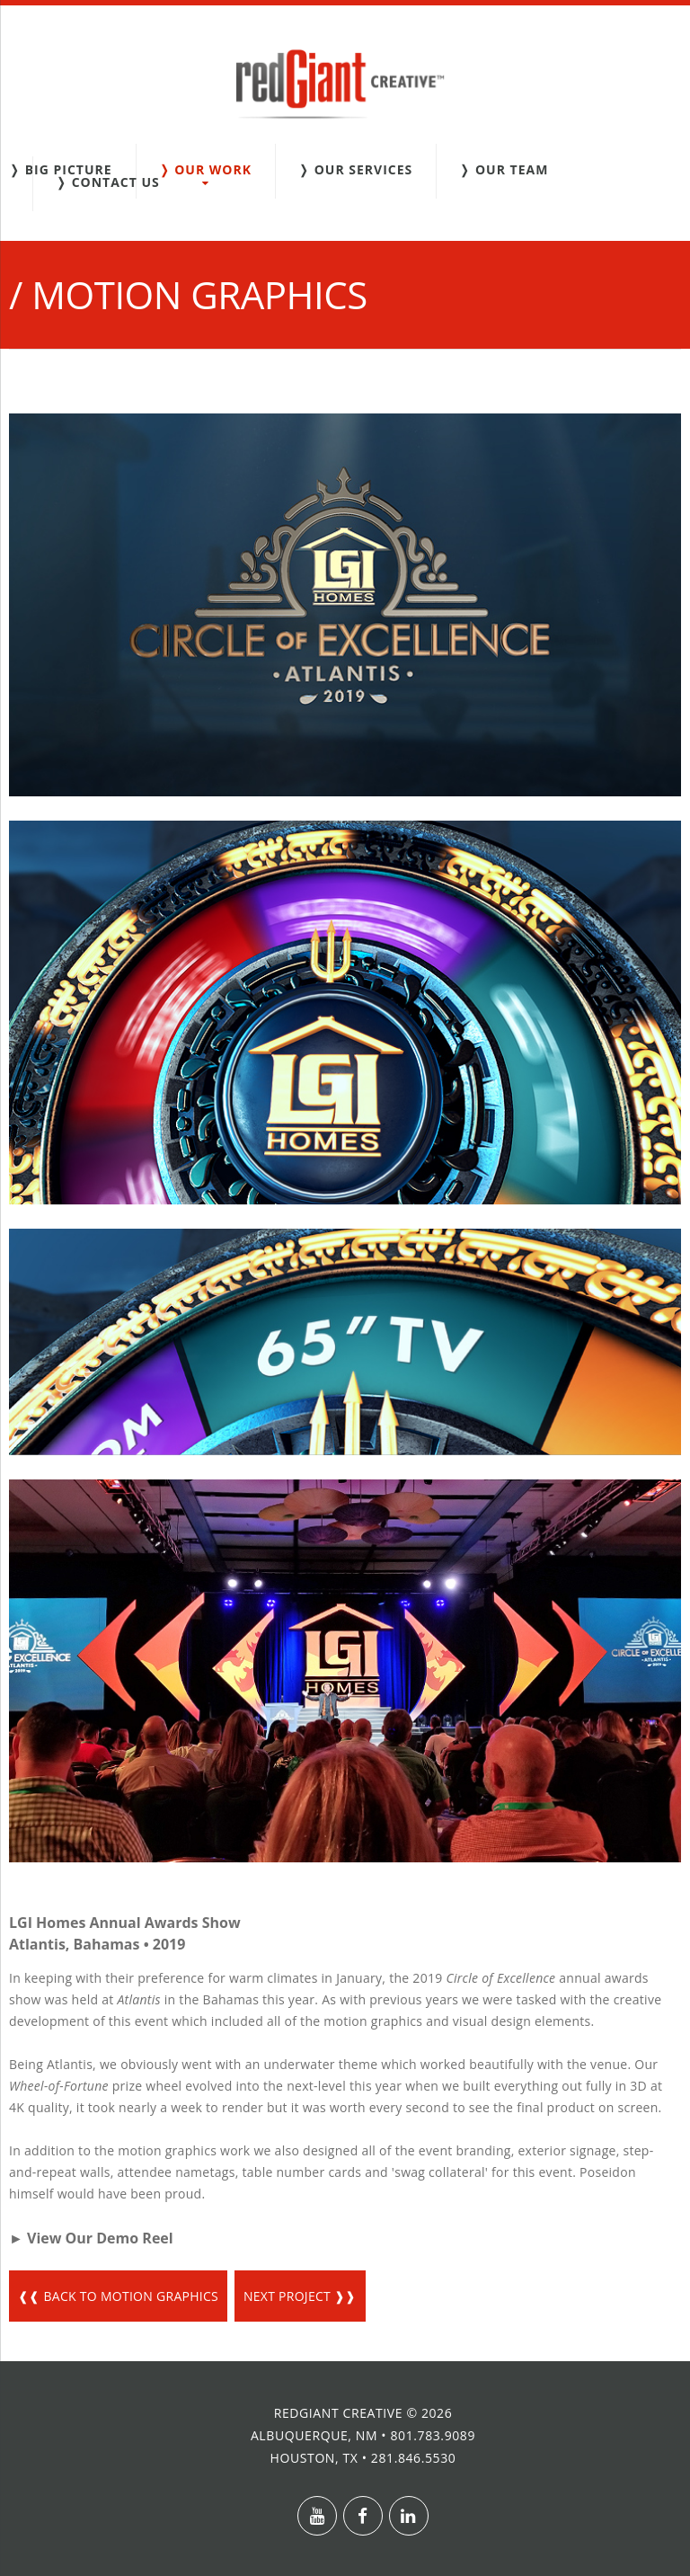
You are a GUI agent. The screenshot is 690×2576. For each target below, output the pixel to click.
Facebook (363, 2516)
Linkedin (409, 2516)
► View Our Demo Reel (91, 2238)
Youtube (317, 2516)
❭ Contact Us (108, 182)
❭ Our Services (355, 170)
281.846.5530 (413, 2457)
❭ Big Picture (60, 170)
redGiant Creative (338, 2412)
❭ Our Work (205, 170)
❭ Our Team (503, 170)
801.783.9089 (432, 2435)
